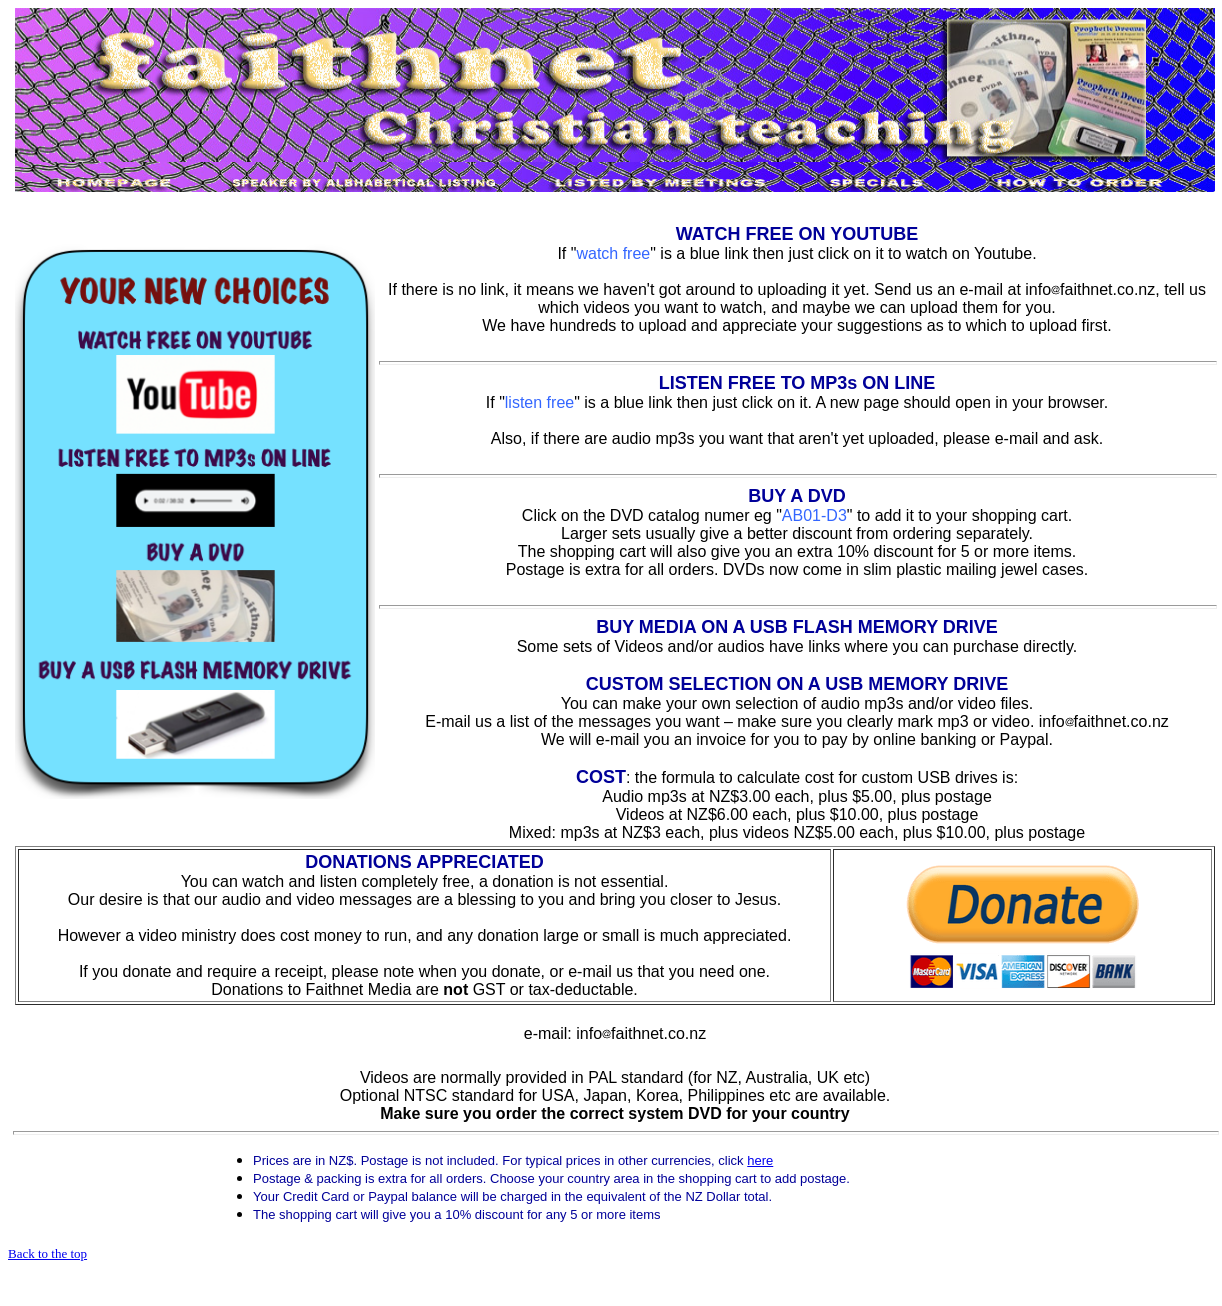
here (760, 1160)
